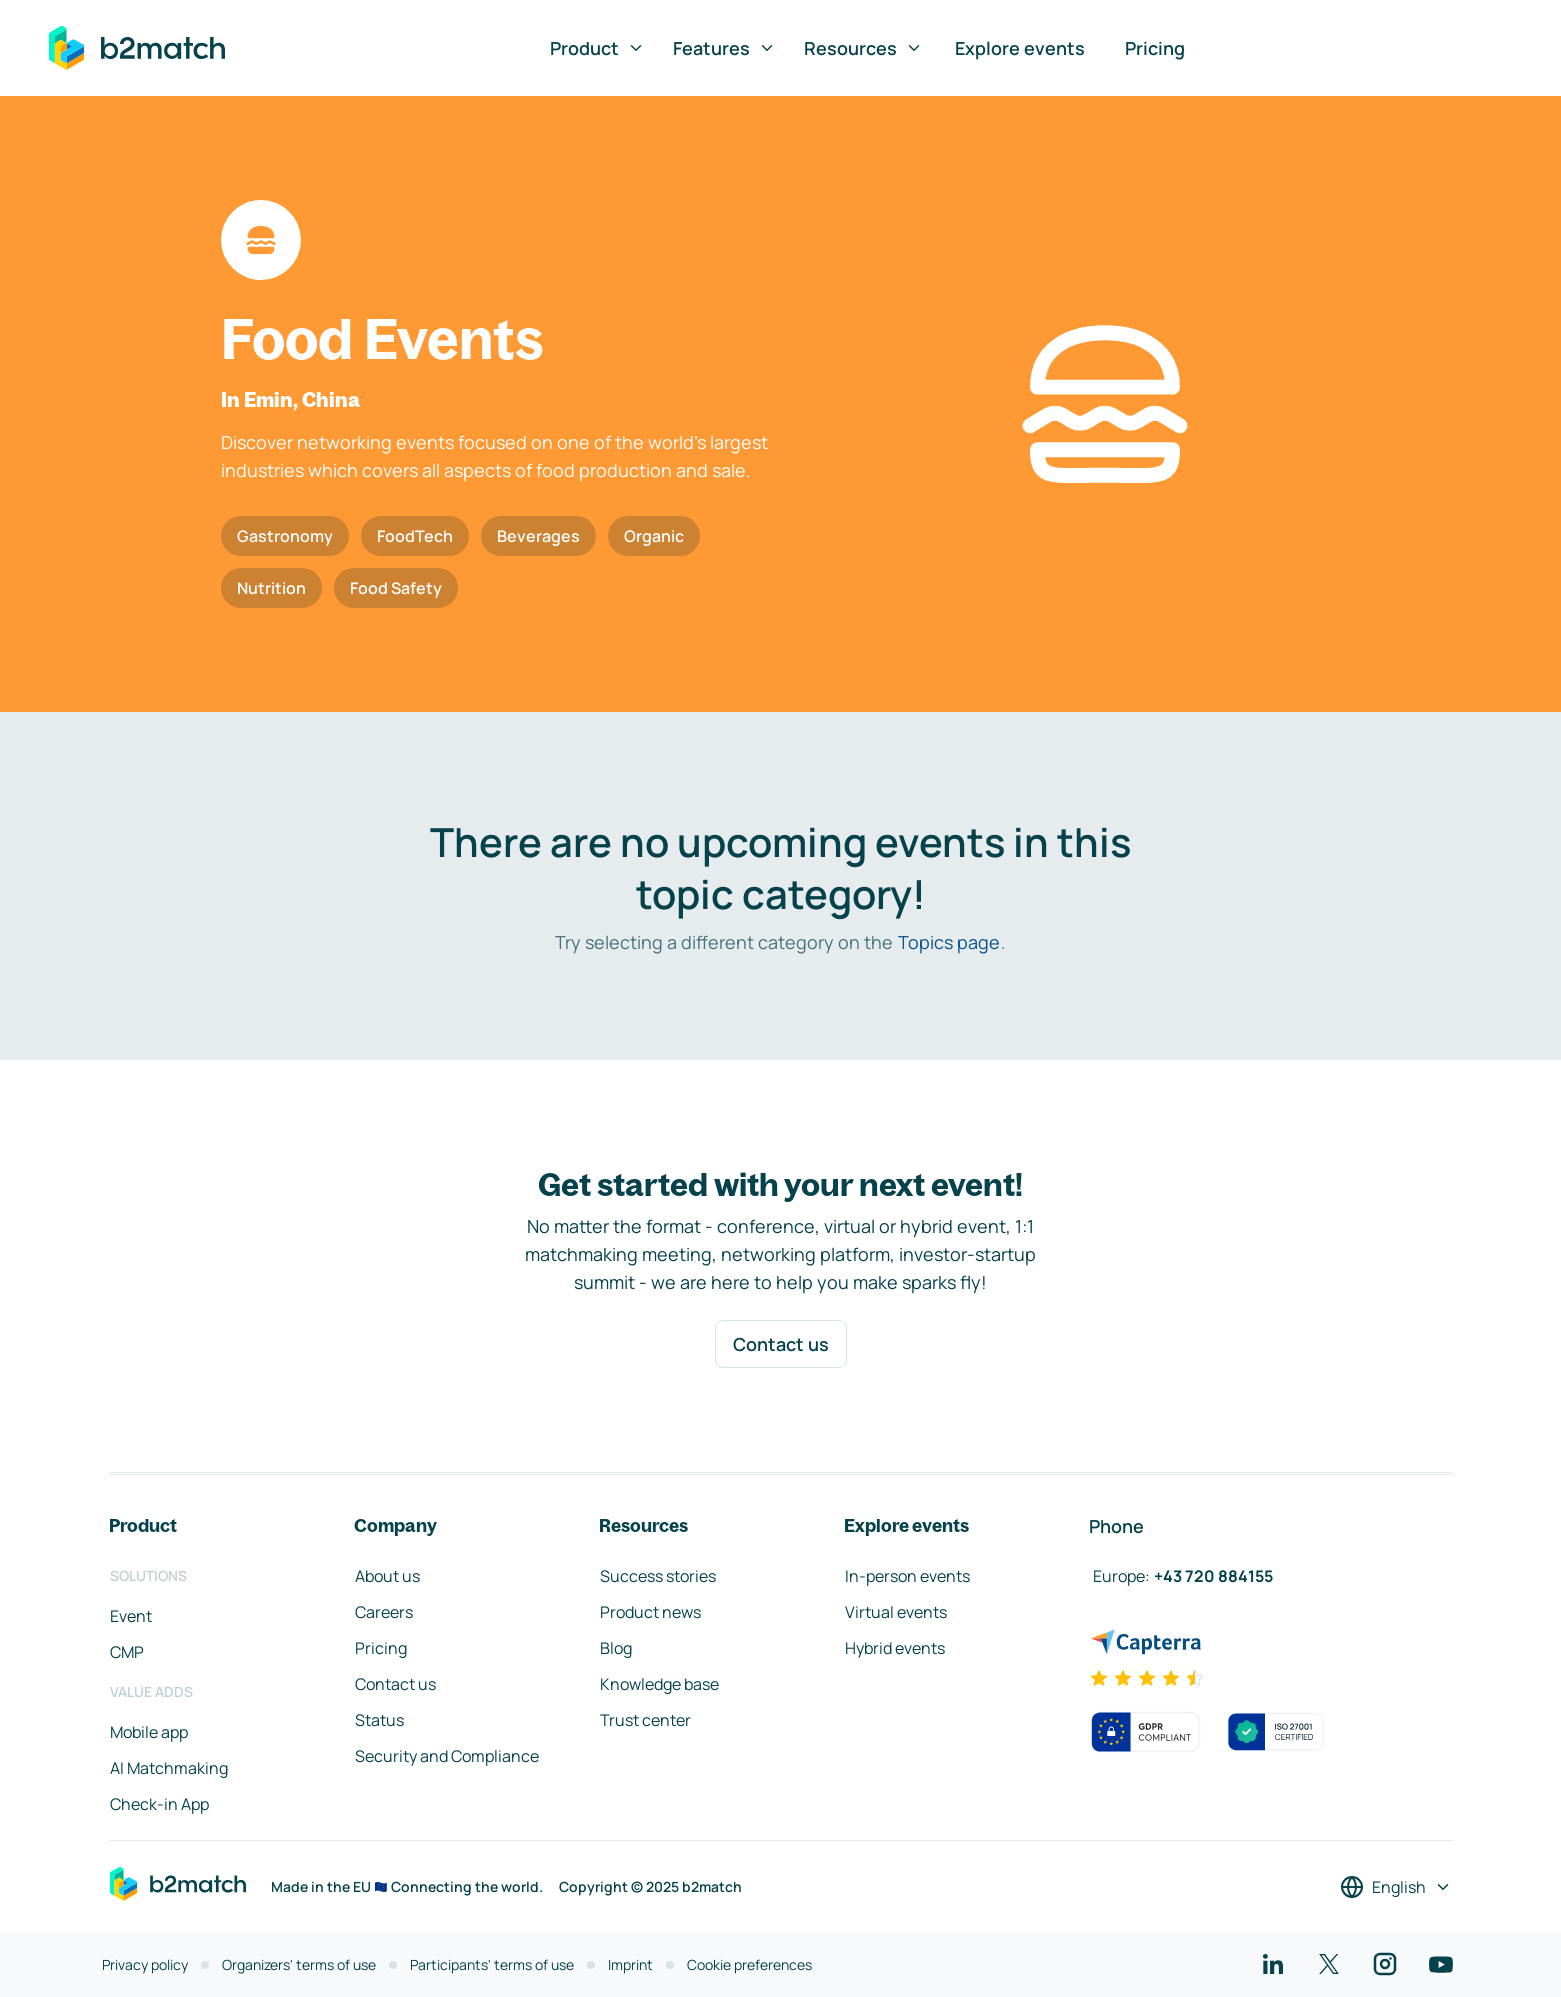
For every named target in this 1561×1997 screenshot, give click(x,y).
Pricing (1155, 48)
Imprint (630, 1964)
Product (597, 48)
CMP (127, 1652)
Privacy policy (145, 1964)
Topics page (949, 942)
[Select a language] (1396, 1887)
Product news (650, 1612)
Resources (863, 48)
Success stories (658, 1576)
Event (131, 1616)
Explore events (1020, 48)
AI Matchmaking (169, 1768)
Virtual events (896, 1612)
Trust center (645, 1720)
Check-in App (159, 1804)
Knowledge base (659, 1684)
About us (387, 1576)
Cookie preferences (749, 1964)
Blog (616, 1648)
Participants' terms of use (492, 1964)
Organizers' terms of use (299, 1964)
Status (379, 1720)
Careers (384, 1612)
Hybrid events (895, 1648)
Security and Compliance (447, 1756)
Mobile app (149, 1732)
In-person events (907, 1576)
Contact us (781, 1344)
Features (724, 48)
